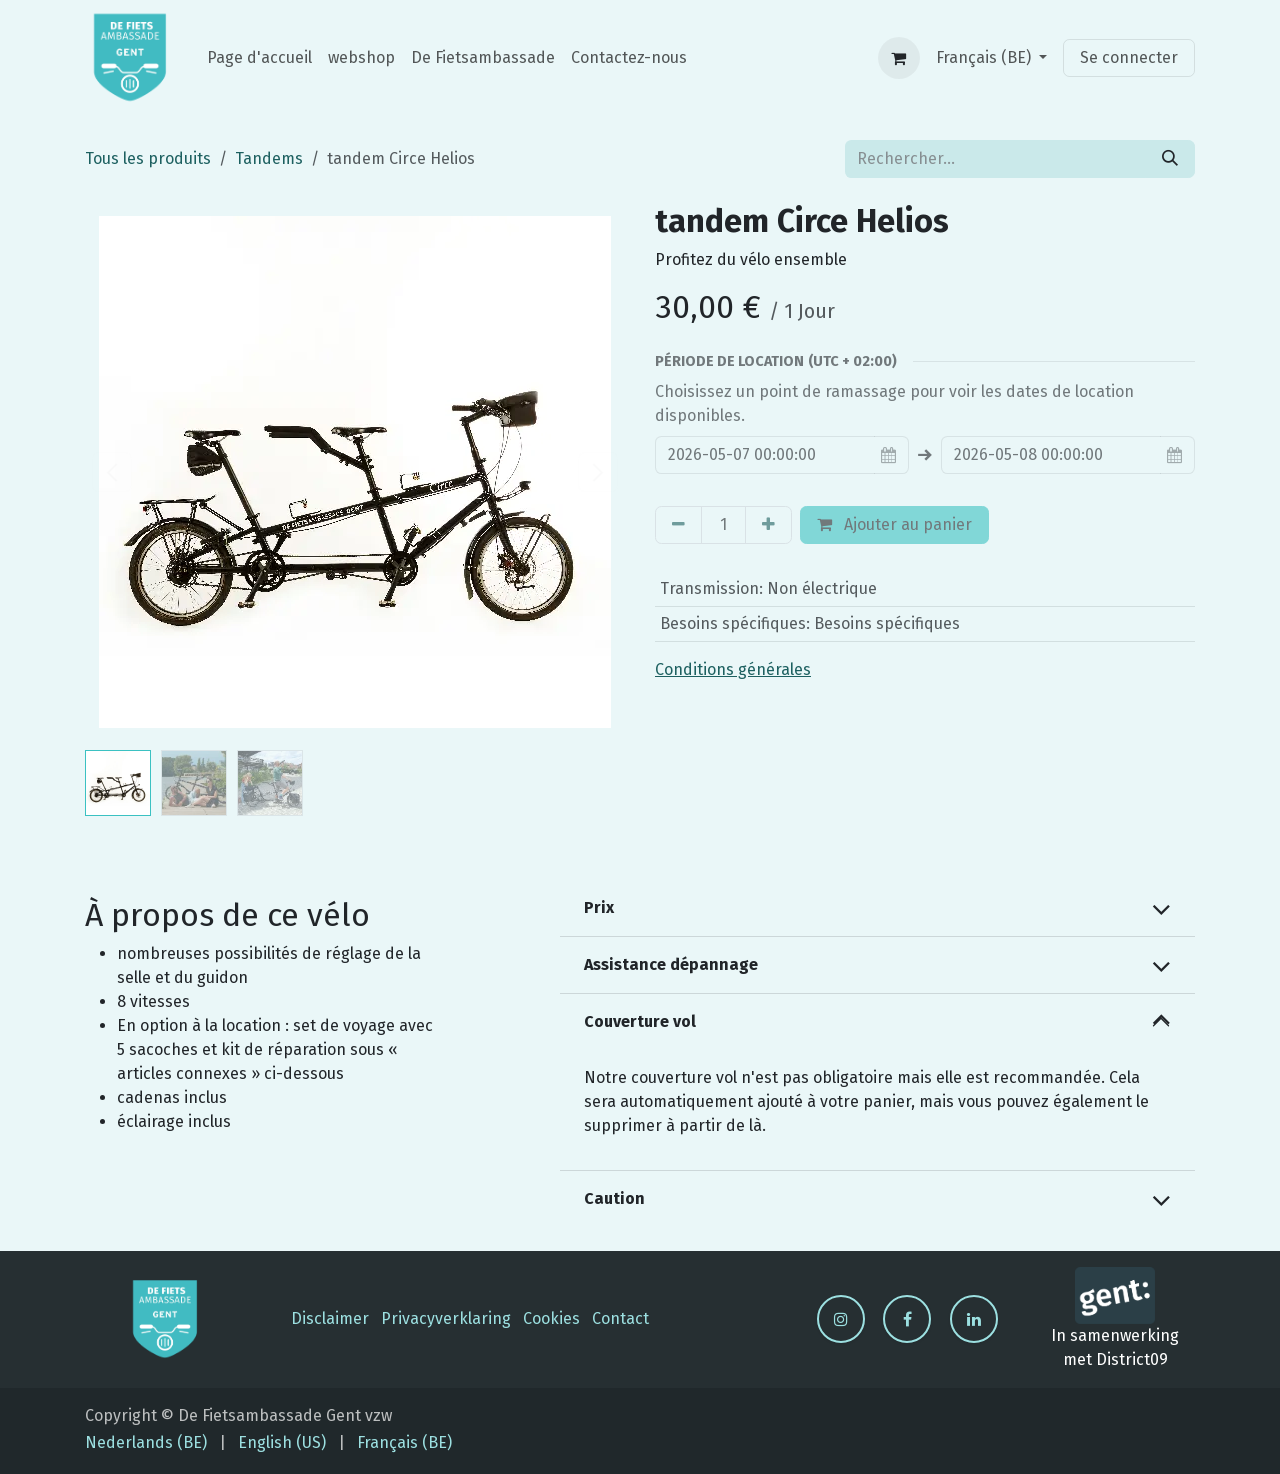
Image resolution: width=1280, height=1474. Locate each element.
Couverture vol (640, 1021)
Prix (599, 907)
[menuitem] (259, 58)
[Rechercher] (1170, 159)
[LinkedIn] (974, 1319)
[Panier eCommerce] (899, 58)
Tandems (269, 158)
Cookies (551, 1318)
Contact (620, 1318)
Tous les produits (148, 158)
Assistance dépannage (671, 964)
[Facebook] (907, 1319)
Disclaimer (330, 1318)
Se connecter (1129, 57)
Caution (614, 1198)
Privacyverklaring (446, 1318)
